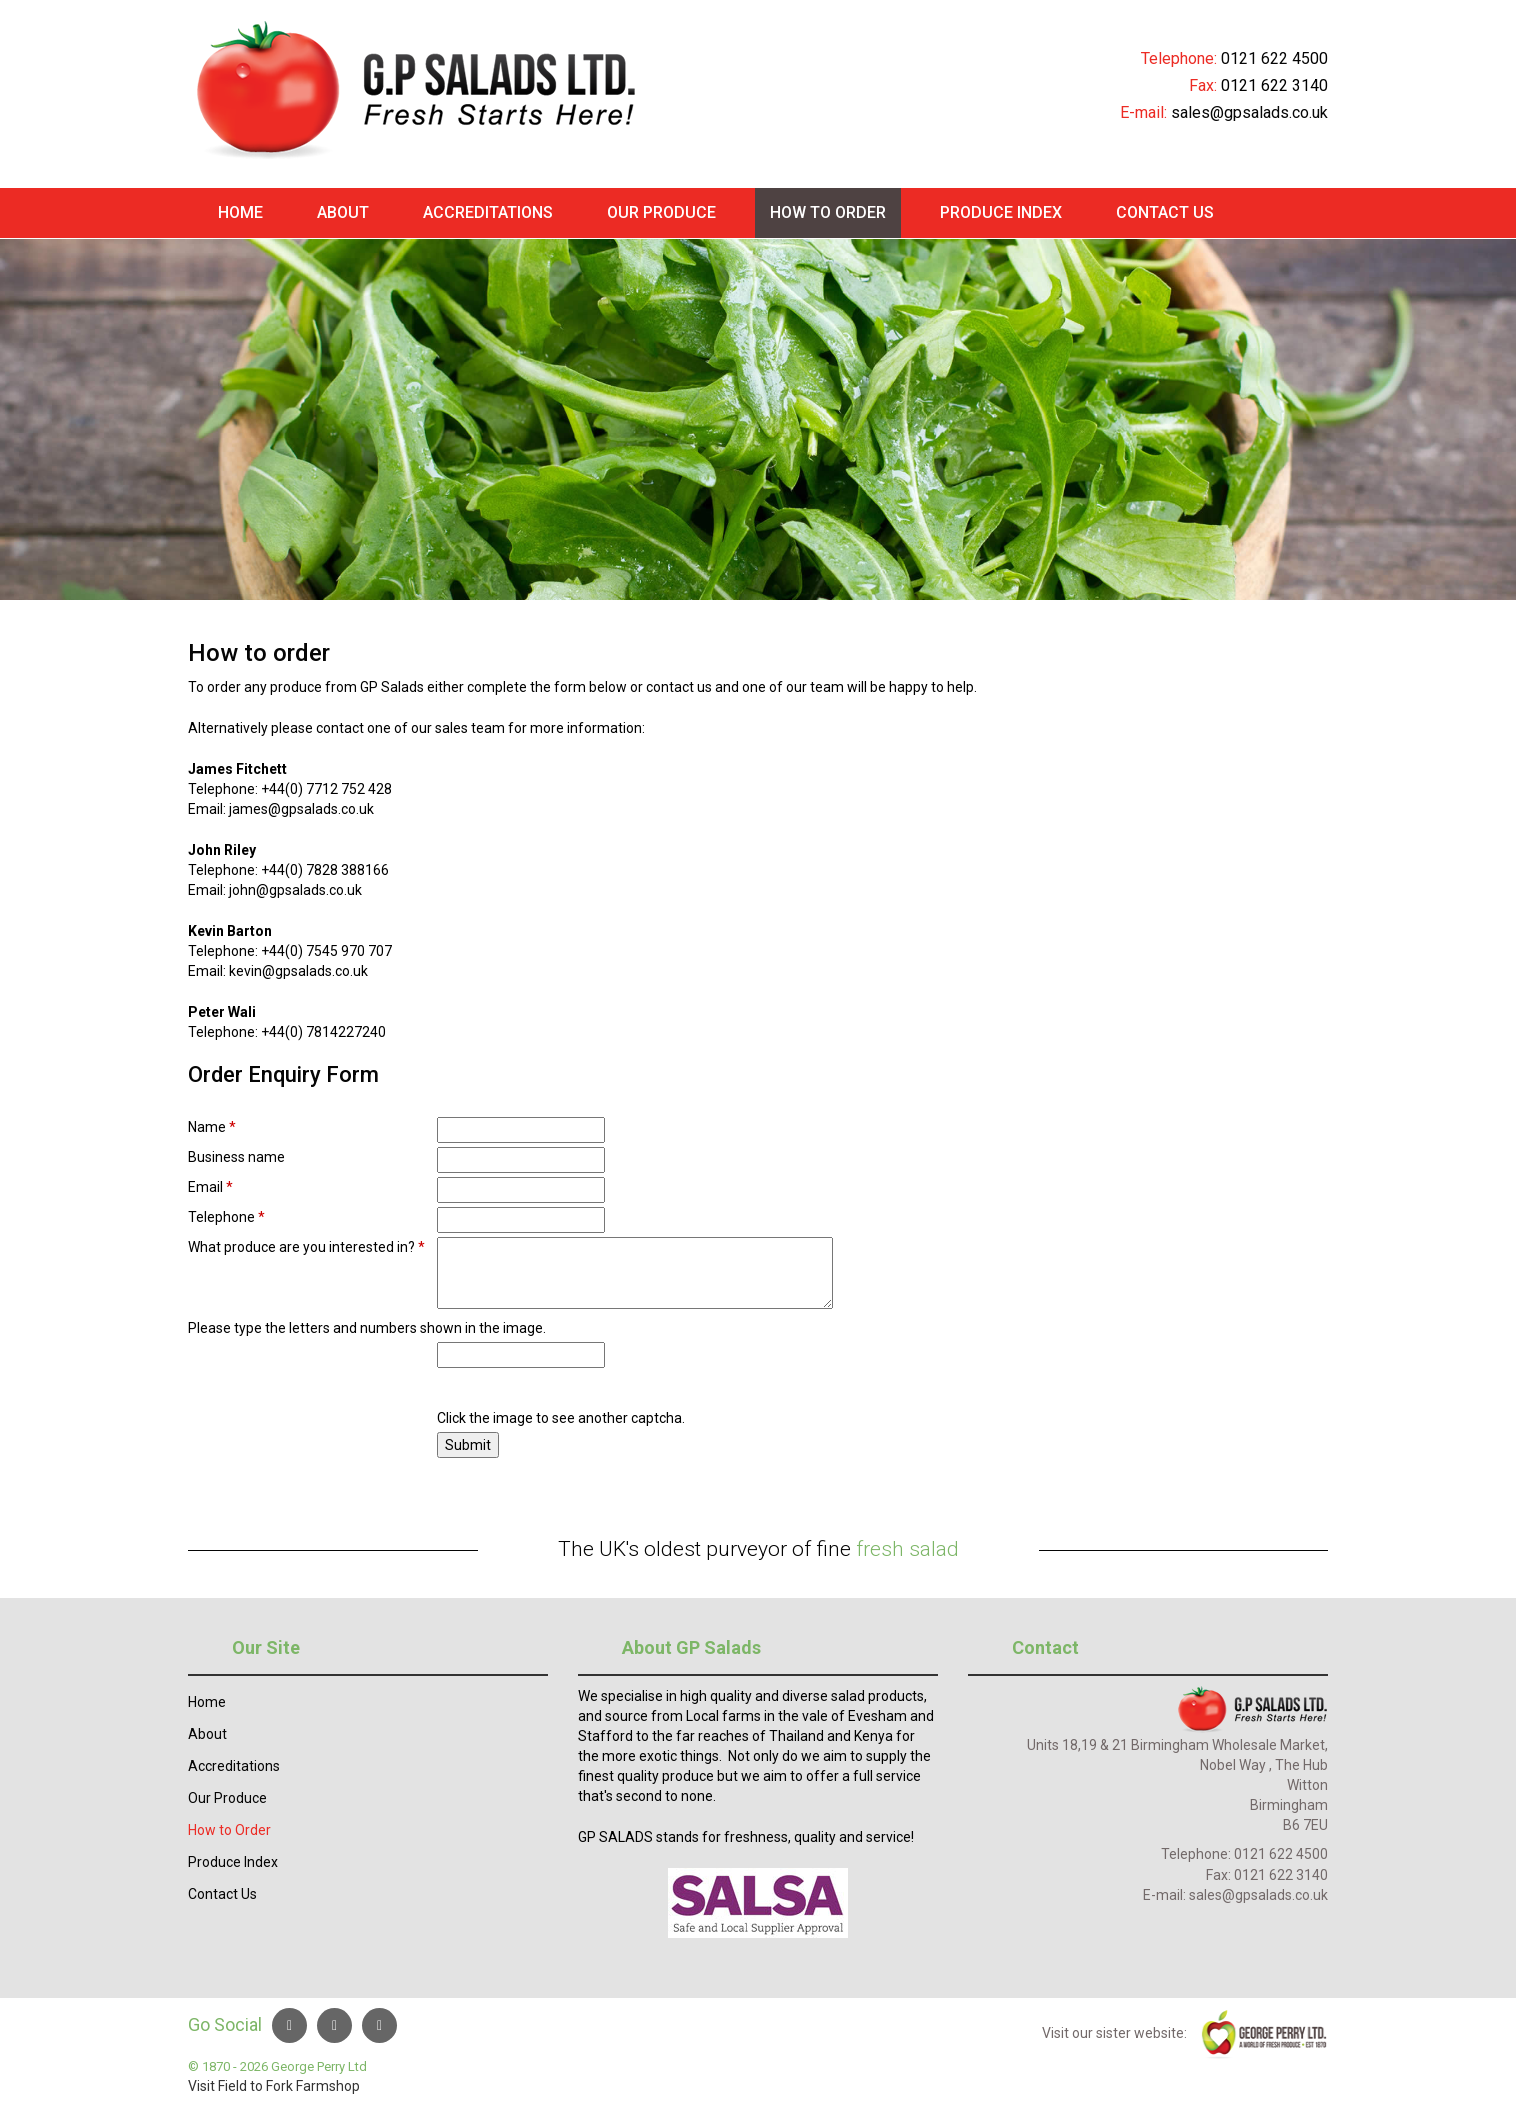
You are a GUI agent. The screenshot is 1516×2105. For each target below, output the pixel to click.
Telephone (226, 1217)
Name (212, 1127)
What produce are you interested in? (306, 1247)
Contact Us (1165, 212)
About (343, 212)
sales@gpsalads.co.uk (1249, 112)
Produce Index (1001, 212)
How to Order (828, 212)
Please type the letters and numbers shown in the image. (367, 1328)
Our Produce (661, 212)
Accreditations (488, 212)
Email (210, 1187)
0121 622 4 (1269, 1854)
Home (240, 212)
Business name (236, 1157)
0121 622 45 (1265, 58)
